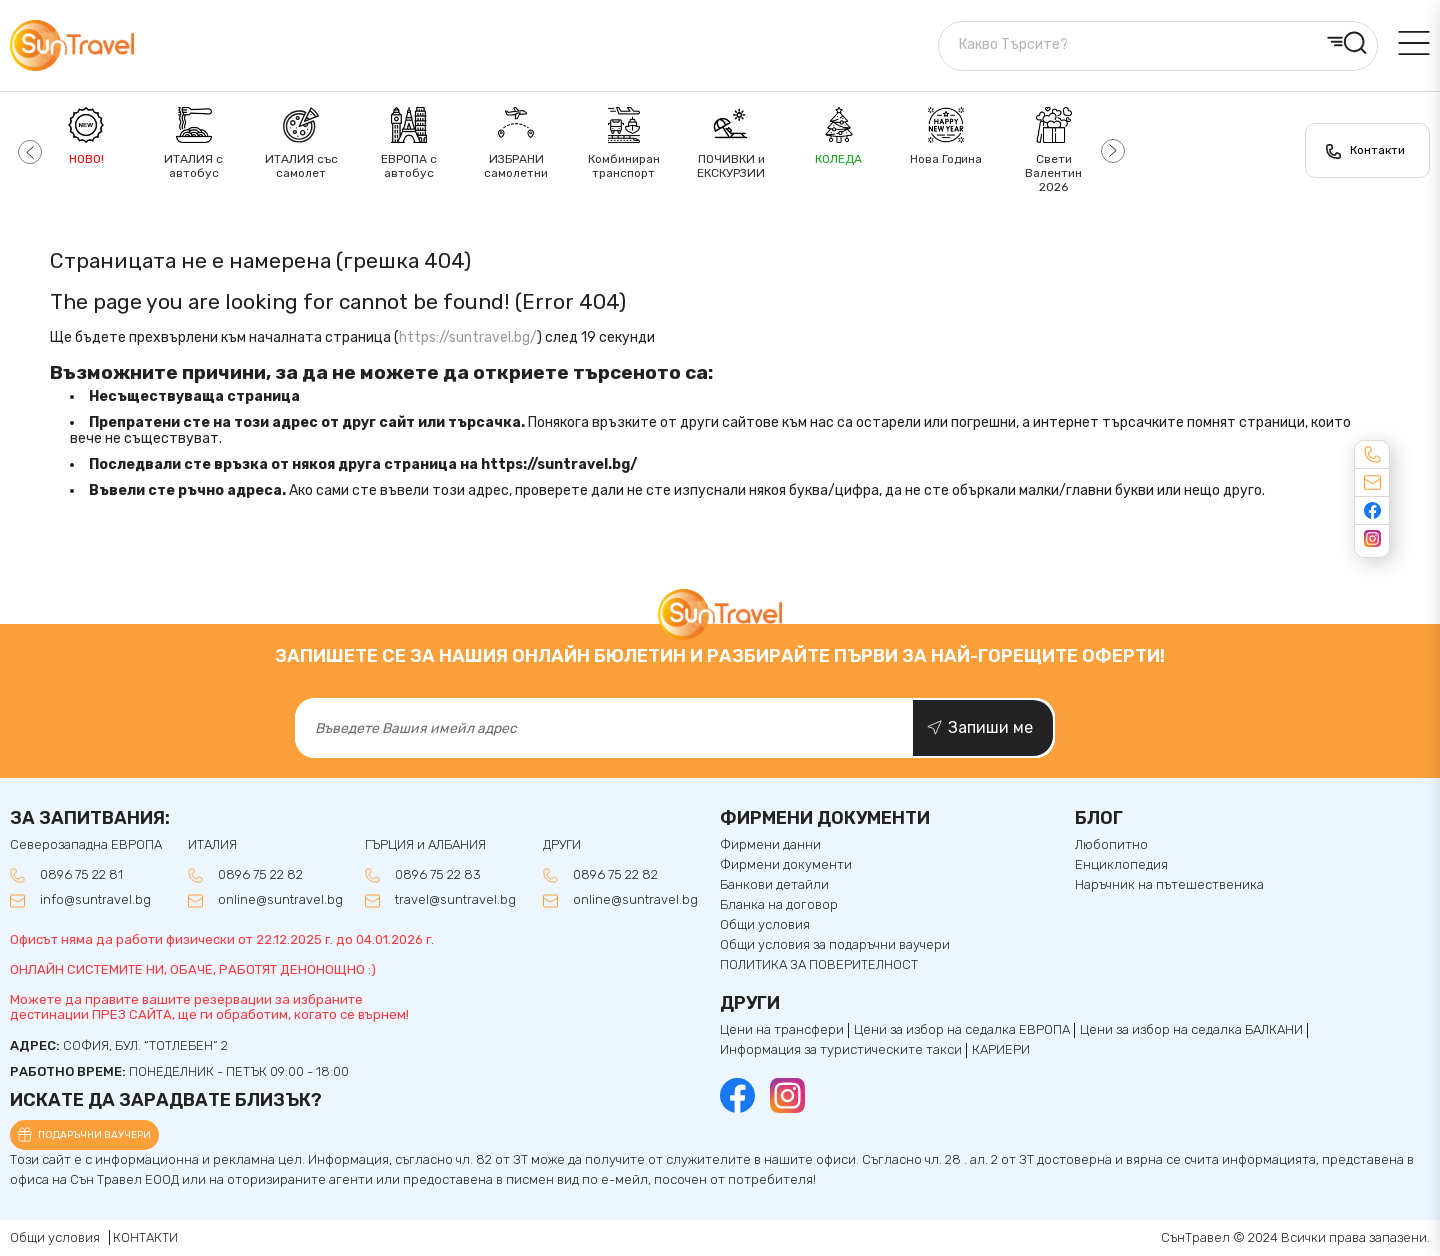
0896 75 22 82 (260, 875)
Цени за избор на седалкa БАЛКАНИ (1191, 1030)
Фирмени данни (770, 845)
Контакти (1377, 150)
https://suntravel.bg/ (468, 337)
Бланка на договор (779, 905)
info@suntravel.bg (95, 900)
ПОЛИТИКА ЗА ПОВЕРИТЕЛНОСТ (819, 965)
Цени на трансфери (782, 1030)
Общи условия (765, 925)
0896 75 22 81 (81, 875)
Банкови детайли (774, 885)
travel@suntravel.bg (455, 900)
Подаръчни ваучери (94, 1135)
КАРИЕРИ (1001, 1050)
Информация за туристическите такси (841, 1050)
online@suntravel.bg (280, 900)
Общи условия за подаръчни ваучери (835, 945)
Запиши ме (990, 727)
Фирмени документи (786, 865)
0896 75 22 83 (438, 875)
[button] (27, 150)
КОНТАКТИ (145, 1237)
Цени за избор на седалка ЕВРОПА (962, 1030)
